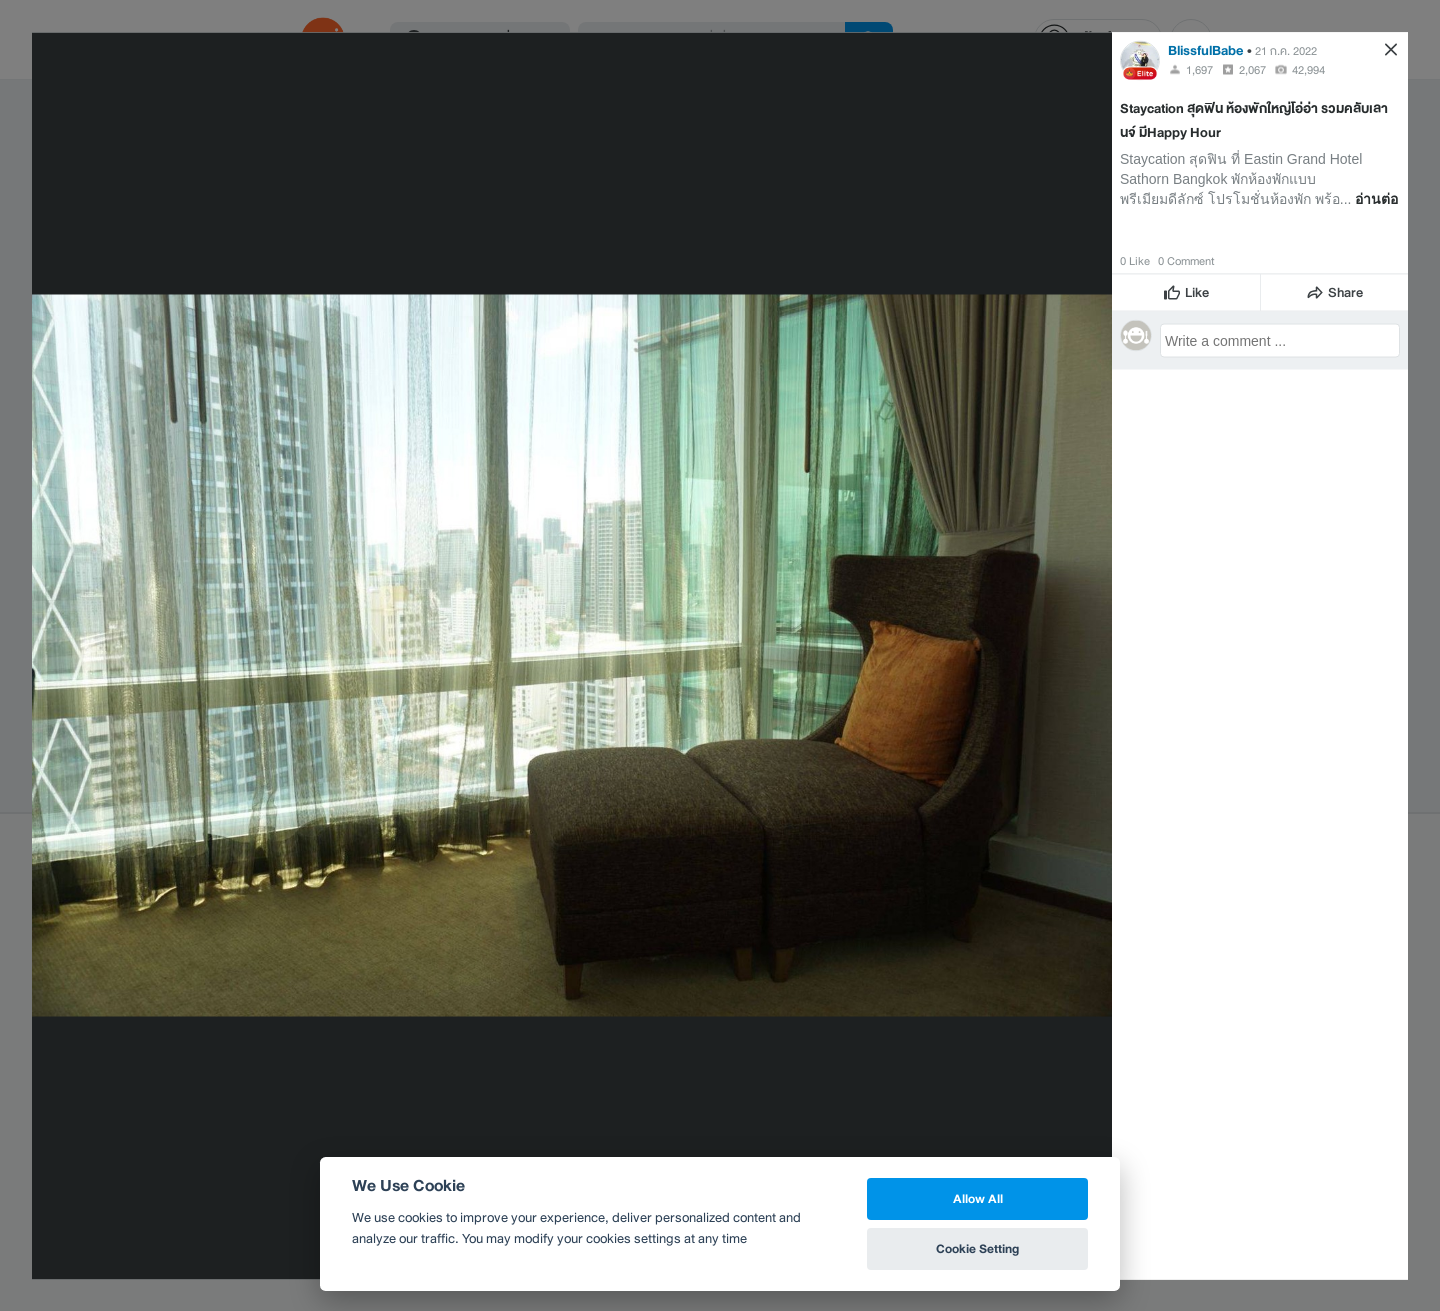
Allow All (978, 1198)
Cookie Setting (977, 1248)
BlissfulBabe (1206, 49)
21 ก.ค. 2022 (1286, 50)
